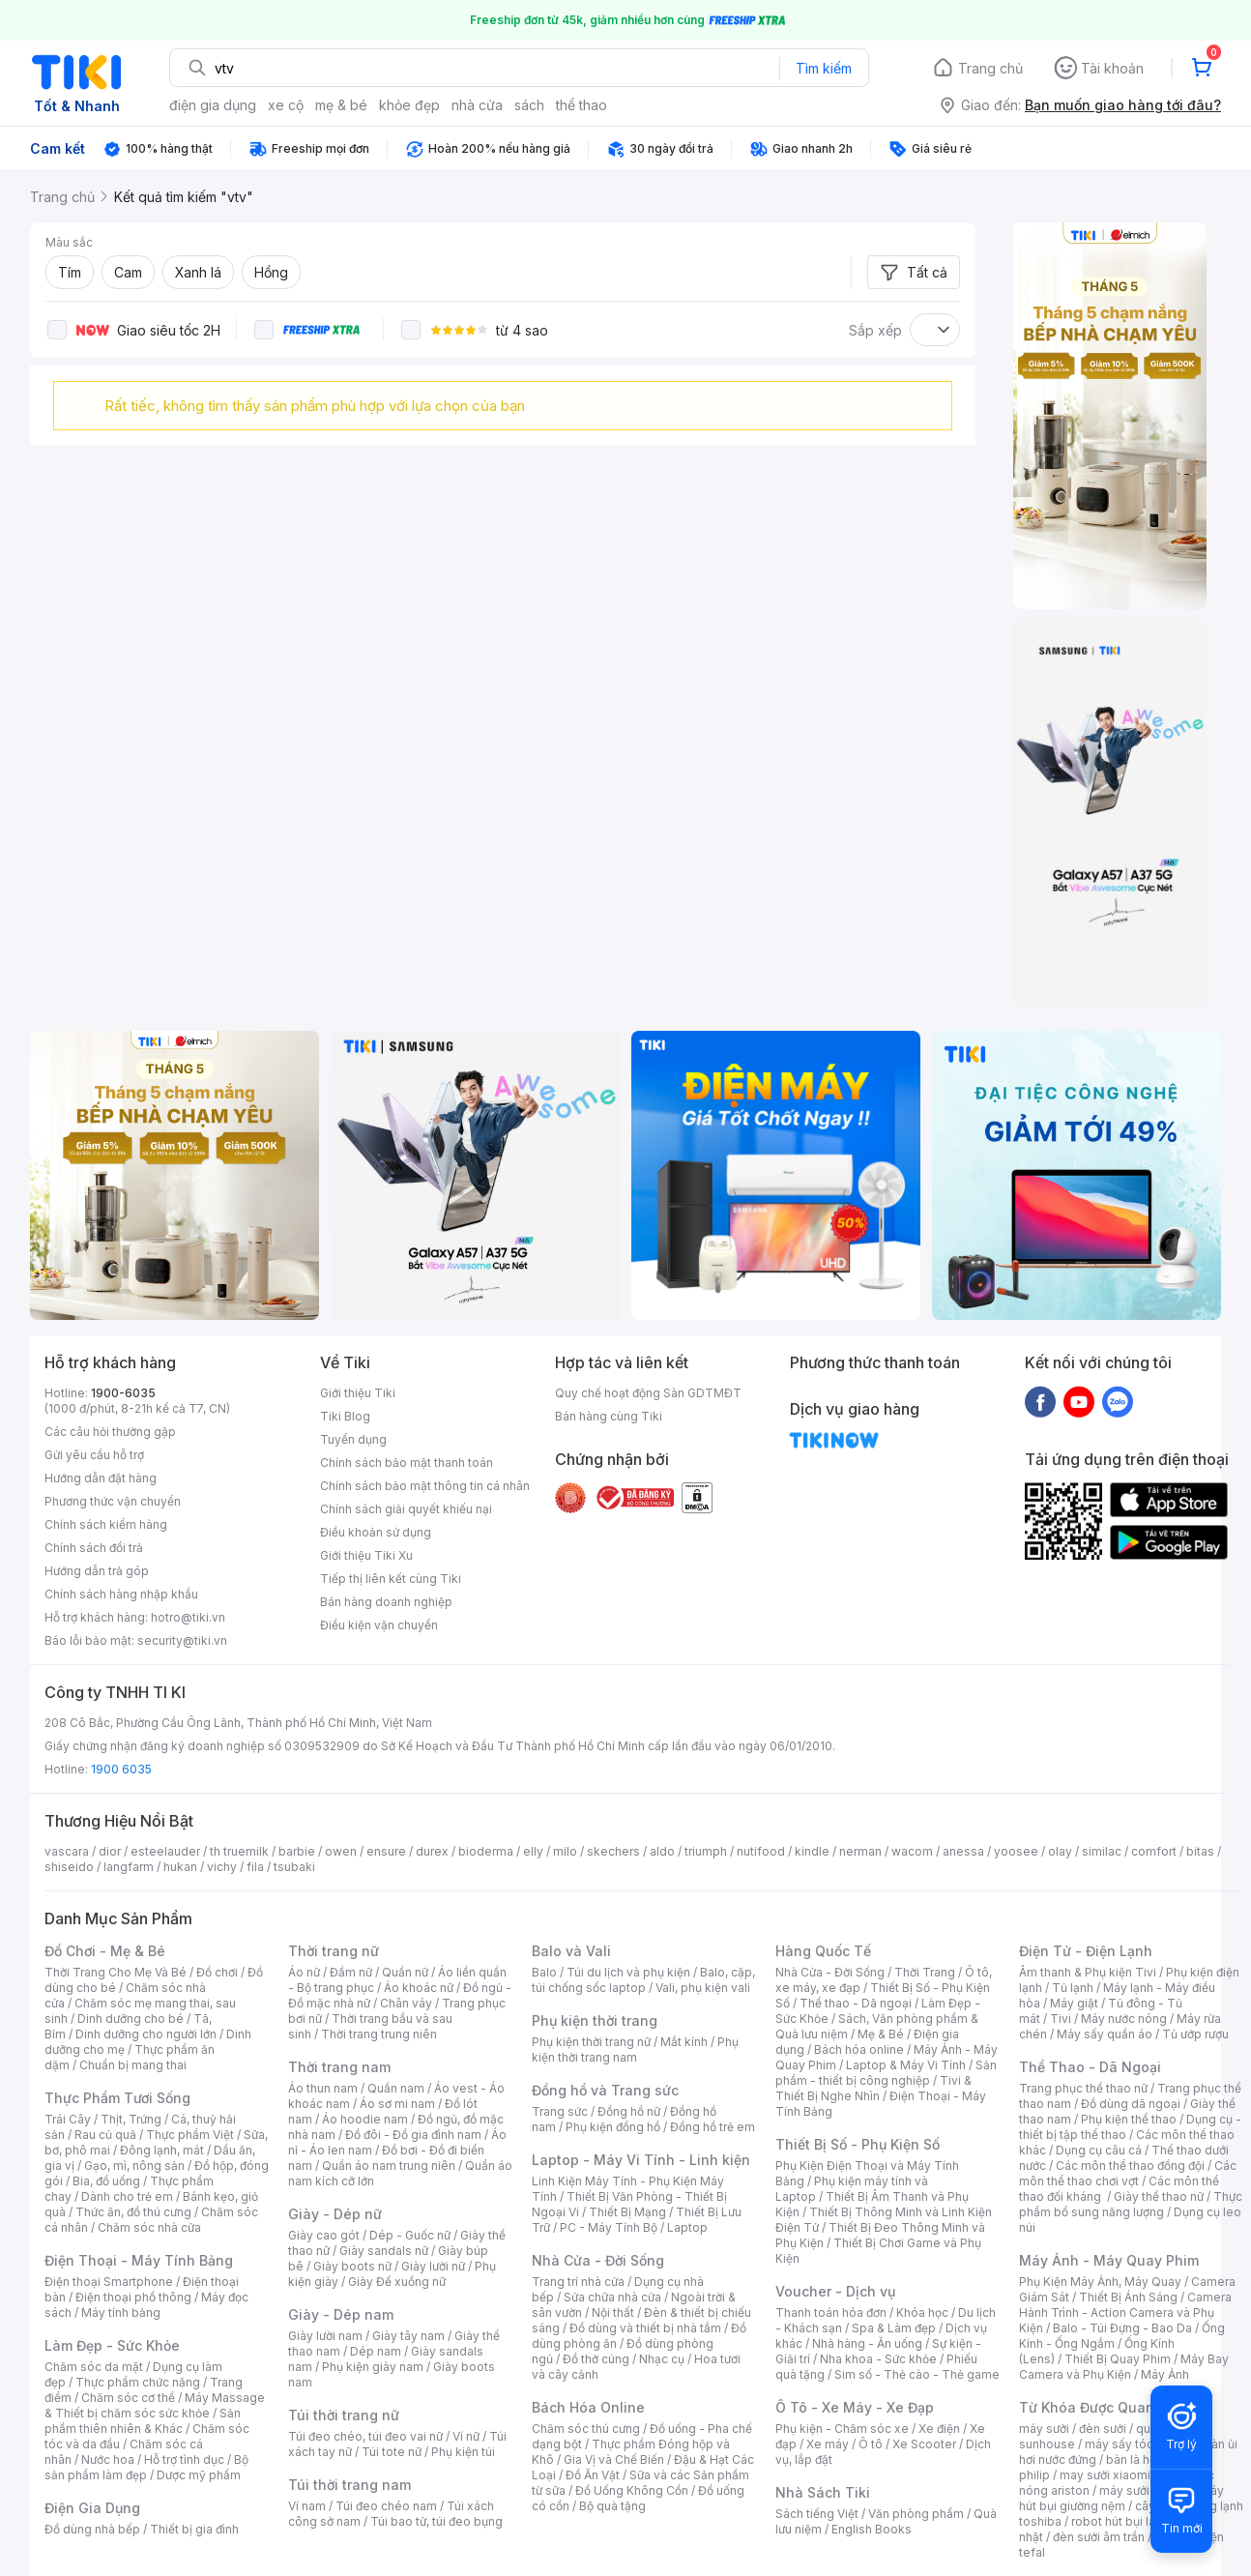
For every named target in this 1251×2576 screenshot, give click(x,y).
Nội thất (613, 2312)
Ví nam (307, 2506)
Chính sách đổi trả (93, 1547)
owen (341, 1851)
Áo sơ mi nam (397, 2103)
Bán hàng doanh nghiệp (386, 1602)
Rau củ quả (105, 2134)
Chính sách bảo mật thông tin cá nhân (425, 1485)
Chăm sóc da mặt (93, 2366)
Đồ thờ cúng (596, 2359)
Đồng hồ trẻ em (712, 2127)
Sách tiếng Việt (816, 2513)
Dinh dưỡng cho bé (130, 2018)
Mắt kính (684, 2041)
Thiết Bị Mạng (627, 2212)
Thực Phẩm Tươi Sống (117, 2098)
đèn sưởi (1102, 2428)
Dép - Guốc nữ (410, 2235)
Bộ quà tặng (612, 2506)
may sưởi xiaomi (1105, 2475)
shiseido (69, 1866)
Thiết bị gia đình (194, 2529)
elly (533, 1851)
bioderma (485, 1851)
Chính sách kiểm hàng (105, 1524)
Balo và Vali (571, 1951)
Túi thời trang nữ (343, 2415)
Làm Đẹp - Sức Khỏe (112, 2345)
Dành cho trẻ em (127, 2196)
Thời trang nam (339, 2067)
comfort (1154, 1851)
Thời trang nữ (333, 1951)
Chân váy (406, 2003)
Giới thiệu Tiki (357, 1393)
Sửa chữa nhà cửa (612, 2297)
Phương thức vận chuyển (112, 1501)
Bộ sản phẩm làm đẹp (146, 2467)
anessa (963, 1851)
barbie (296, 1851)
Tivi (1060, 2018)
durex (432, 1851)
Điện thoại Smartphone (108, 2281)
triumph (705, 1851)
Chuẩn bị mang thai (133, 2065)
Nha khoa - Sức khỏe (878, 2359)
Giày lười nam (325, 2335)
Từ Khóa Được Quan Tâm (1103, 2407)
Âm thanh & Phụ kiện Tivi (1087, 1972)
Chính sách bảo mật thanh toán (406, 1462)
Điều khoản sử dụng (375, 1532)
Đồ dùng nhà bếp (92, 2529)
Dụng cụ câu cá (1099, 2150)
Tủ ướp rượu (1195, 2034)
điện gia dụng (212, 105)
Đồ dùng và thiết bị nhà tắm (645, 2328)
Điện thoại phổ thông (133, 2297)
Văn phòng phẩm (916, 2513)
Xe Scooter (924, 2444)
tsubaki (294, 1866)
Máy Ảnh (1165, 2374)
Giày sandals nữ (383, 2250)
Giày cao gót (324, 2235)
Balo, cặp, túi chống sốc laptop (643, 1980)
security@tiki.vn (182, 1640)
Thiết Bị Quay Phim (1117, 2359)
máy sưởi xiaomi (1144, 2490)
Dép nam (375, 2351)
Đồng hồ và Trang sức (605, 2090)
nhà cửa (477, 105)
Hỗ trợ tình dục (184, 2459)
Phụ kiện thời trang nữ (591, 2041)
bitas (1200, 1851)
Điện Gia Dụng (92, 2508)
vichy (222, 1866)
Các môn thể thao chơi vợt (1127, 2173)
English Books (871, 2529)
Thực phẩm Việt (190, 2134)
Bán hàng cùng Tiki (608, 1416)
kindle (812, 1851)
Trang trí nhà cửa (578, 2281)
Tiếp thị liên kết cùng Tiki (390, 1578)
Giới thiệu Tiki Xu (366, 1555)
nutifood (761, 1851)
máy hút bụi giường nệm (1121, 2498)
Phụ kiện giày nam (372, 2366)
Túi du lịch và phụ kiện (628, 1972)
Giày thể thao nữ (1159, 2196)
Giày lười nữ (433, 2266)
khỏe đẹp (409, 105)
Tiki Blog (345, 1416)
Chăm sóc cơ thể (128, 2397)
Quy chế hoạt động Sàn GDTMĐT (648, 1393)
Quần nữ (405, 1972)
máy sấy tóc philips (1139, 2444)
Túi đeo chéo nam (386, 2506)
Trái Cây (67, 2119)
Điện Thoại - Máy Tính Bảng (138, 2260)
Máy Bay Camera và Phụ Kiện (1124, 2367)
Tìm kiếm (824, 68)
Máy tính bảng (120, 2312)
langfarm (128, 1866)
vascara (66, 1851)
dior (110, 1851)
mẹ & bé (341, 105)
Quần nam (395, 2088)
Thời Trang (924, 1972)
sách (529, 105)
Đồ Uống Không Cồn (631, 2490)
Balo (544, 1972)
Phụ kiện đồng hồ (613, 2127)
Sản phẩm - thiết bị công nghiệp (886, 2073)
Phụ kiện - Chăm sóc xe (842, 2428)
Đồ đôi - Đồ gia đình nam (413, 2134)
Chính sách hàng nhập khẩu (121, 1594)
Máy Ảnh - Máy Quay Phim (1109, 2260)
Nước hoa (107, 2459)
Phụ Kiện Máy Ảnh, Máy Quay (1100, 2281)
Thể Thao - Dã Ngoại (1090, 2067)
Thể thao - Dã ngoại (856, 2003)
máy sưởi (1044, 2428)
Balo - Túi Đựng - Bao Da (1122, 2328)
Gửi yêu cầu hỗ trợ (94, 1455)
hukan (180, 1866)
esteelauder (165, 1851)
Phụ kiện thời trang (594, 2020)
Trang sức (560, 2111)
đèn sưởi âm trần (1099, 2537)
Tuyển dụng (353, 1439)
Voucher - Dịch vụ (835, 2291)
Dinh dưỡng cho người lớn (146, 2034)
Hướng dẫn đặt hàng (100, 1478)
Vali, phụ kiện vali (702, 1987)
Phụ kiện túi (463, 2451)
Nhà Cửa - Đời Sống (598, 2260)
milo (565, 1851)
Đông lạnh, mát (162, 2150)
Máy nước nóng (1124, 2018)
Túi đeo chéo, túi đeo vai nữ (365, 2436)
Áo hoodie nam (365, 2119)
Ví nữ (466, 2436)
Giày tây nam (408, 2335)
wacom (912, 1851)
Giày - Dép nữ (335, 2214)
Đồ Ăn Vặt (593, 2475)
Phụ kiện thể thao (1129, 2119)
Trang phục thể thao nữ (1083, 2088)
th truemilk (239, 1851)
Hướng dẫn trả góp (96, 1571)
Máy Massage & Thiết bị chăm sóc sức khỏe (154, 2405)
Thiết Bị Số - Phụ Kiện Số (857, 2144)
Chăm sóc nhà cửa (149, 2227)
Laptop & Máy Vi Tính (906, 2065)
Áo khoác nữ (418, 1987)
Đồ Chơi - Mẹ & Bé (104, 1951)
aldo (662, 1851)
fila (255, 1866)
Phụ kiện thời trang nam (635, 2049)
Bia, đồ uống (106, 2181)
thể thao (581, 105)
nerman (860, 1851)
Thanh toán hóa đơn (831, 2312)
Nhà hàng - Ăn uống (867, 2343)
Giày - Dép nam (340, 2314)
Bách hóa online (859, 2049)
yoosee (1016, 1851)
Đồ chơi (217, 1972)
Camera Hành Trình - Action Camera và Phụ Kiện (1125, 2312)
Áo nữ (304, 1972)
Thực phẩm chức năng (137, 2382)
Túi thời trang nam (349, 2484)
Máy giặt (1074, 2003)
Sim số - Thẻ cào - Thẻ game (917, 2374)
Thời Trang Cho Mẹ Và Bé (115, 1972)
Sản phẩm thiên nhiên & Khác (142, 2421)
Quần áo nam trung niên (388, 2165)
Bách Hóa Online (588, 2407)
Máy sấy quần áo (1104, 2034)
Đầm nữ (351, 1972)
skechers (613, 1851)
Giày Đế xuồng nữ (397, 2281)
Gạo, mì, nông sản (134, 2165)
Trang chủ (990, 68)
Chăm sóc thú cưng (586, 2428)
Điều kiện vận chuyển (379, 1625)
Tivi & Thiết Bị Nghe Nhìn (873, 2088)
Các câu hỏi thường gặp (110, 1431)
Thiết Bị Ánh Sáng (1128, 2297)
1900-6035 (123, 1393)
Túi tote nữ (392, 2451)
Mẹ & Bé (881, 2034)
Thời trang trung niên (379, 2034)
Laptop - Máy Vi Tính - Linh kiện (641, 2160)
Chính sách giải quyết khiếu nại (406, 1509)
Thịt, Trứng (131, 2119)
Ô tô (870, 2444)
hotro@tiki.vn (188, 1617)
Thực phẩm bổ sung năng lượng (1130, 2204)
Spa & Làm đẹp (894, 2328)
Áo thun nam (323, 2088)
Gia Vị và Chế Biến (614, 2459)
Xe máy (827, 2444)
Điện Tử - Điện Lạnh (1085, 1951)
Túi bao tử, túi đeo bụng (436, 2521)
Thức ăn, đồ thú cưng (133, 2212)
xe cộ (286, 105)
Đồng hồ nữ (628, 2111)
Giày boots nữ (352, 2266)
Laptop (687, 2227)
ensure (386, 1851)
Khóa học (922, 2312)
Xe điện (939, 2428)
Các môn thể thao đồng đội (1130, 2165)
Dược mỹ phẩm (199, 2475)
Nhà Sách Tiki (822, 2492)
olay (1060, 1851)
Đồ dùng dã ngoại (1130, 2103)
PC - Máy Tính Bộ (608, 2227)
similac (1101, 1851)
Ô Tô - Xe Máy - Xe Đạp (854, 2407)
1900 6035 (121, 1769)
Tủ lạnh (1072, 1987)
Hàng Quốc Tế (823, 1951)
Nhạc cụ (661, 2359)
